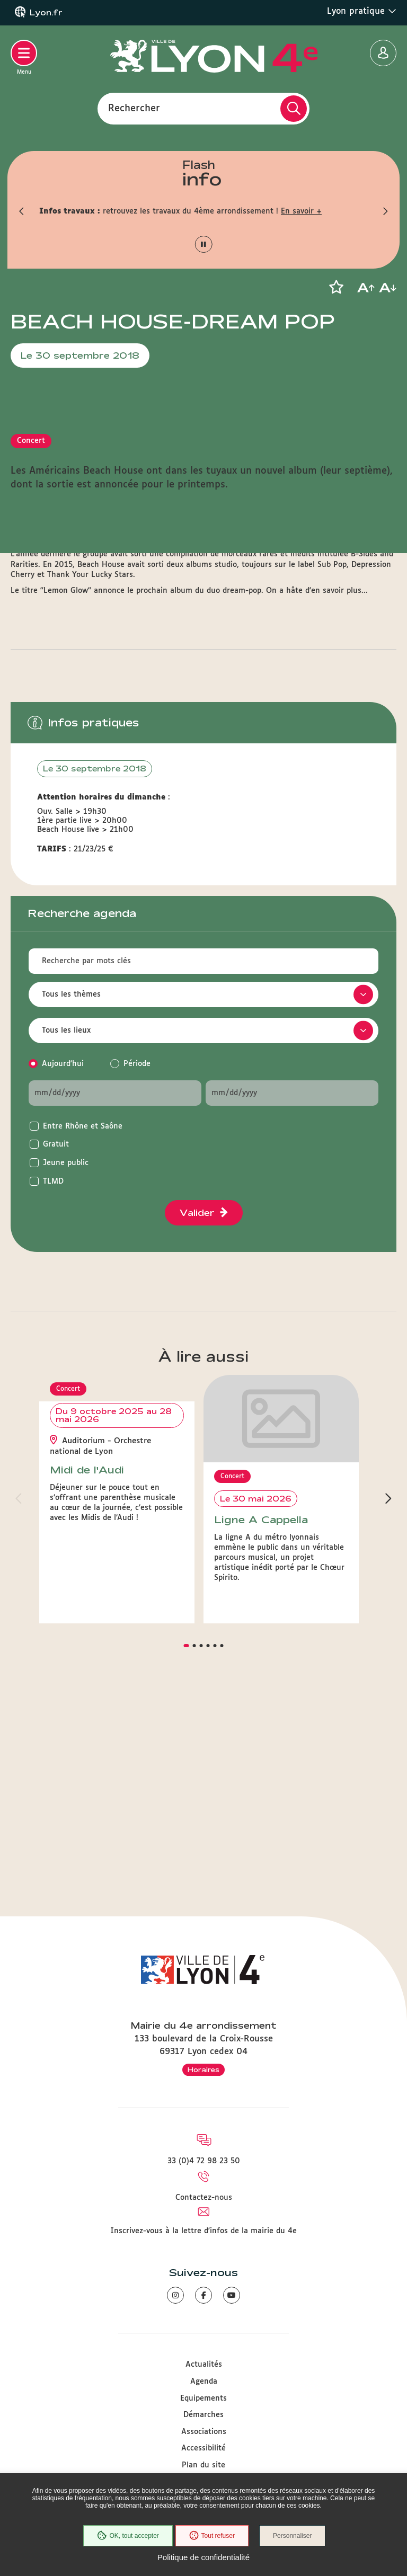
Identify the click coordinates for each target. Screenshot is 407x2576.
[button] (21, 211)
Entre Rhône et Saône (82, 1335)
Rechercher (134, 108)
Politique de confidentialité (203, 2557)
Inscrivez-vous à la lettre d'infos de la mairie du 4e (203, 2231)
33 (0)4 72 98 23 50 (203, 2161)
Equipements (203, 2398)
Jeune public (66, 1371)
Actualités (203, 2365)
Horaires (203, 2069)
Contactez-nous (203, 2197)
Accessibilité (203, 2449)
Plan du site (203, 2465)
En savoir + (301, 211)
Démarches (203, 2415)
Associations (203, 2432)
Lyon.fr (46, 12)
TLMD (53, 1390)
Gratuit (56, 1353)
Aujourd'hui (63, 1272)
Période (137, 1272)
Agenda (203, 2381)
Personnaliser (294, 2536)
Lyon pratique (361, 11)
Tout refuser (211, 2536)
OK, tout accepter (126, 2536)
